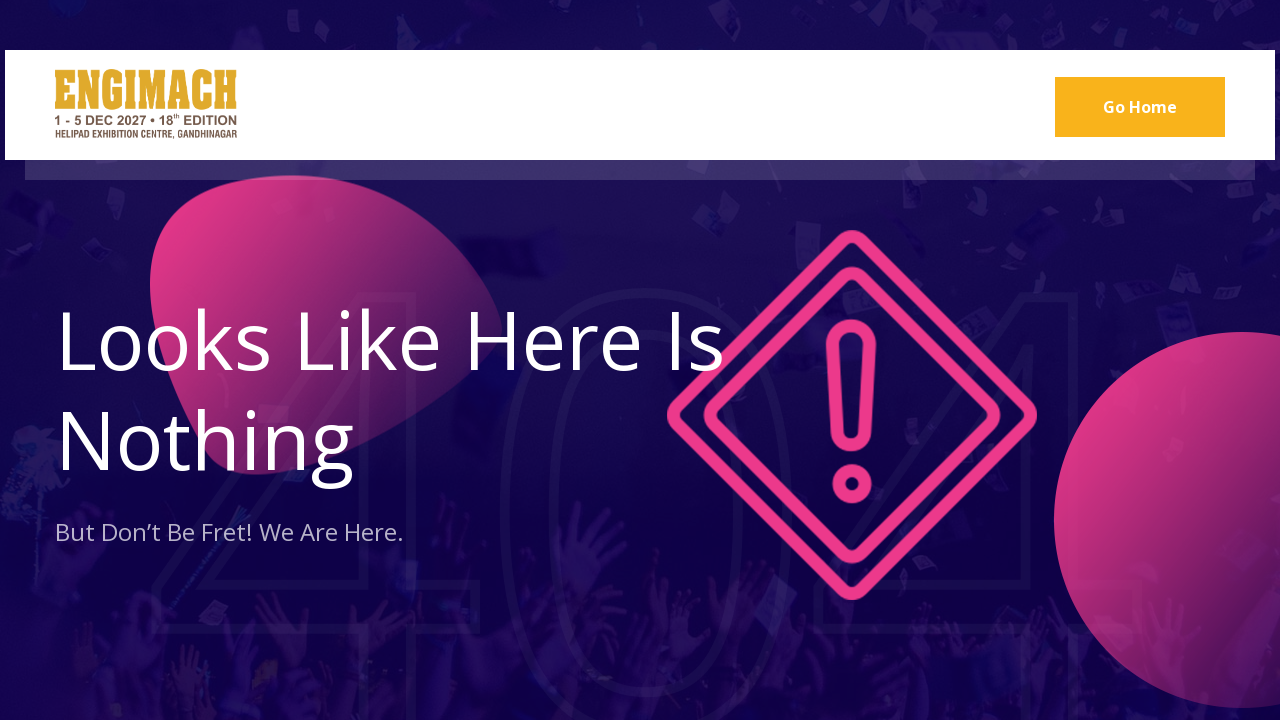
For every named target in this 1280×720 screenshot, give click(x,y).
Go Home (1140, 107)
